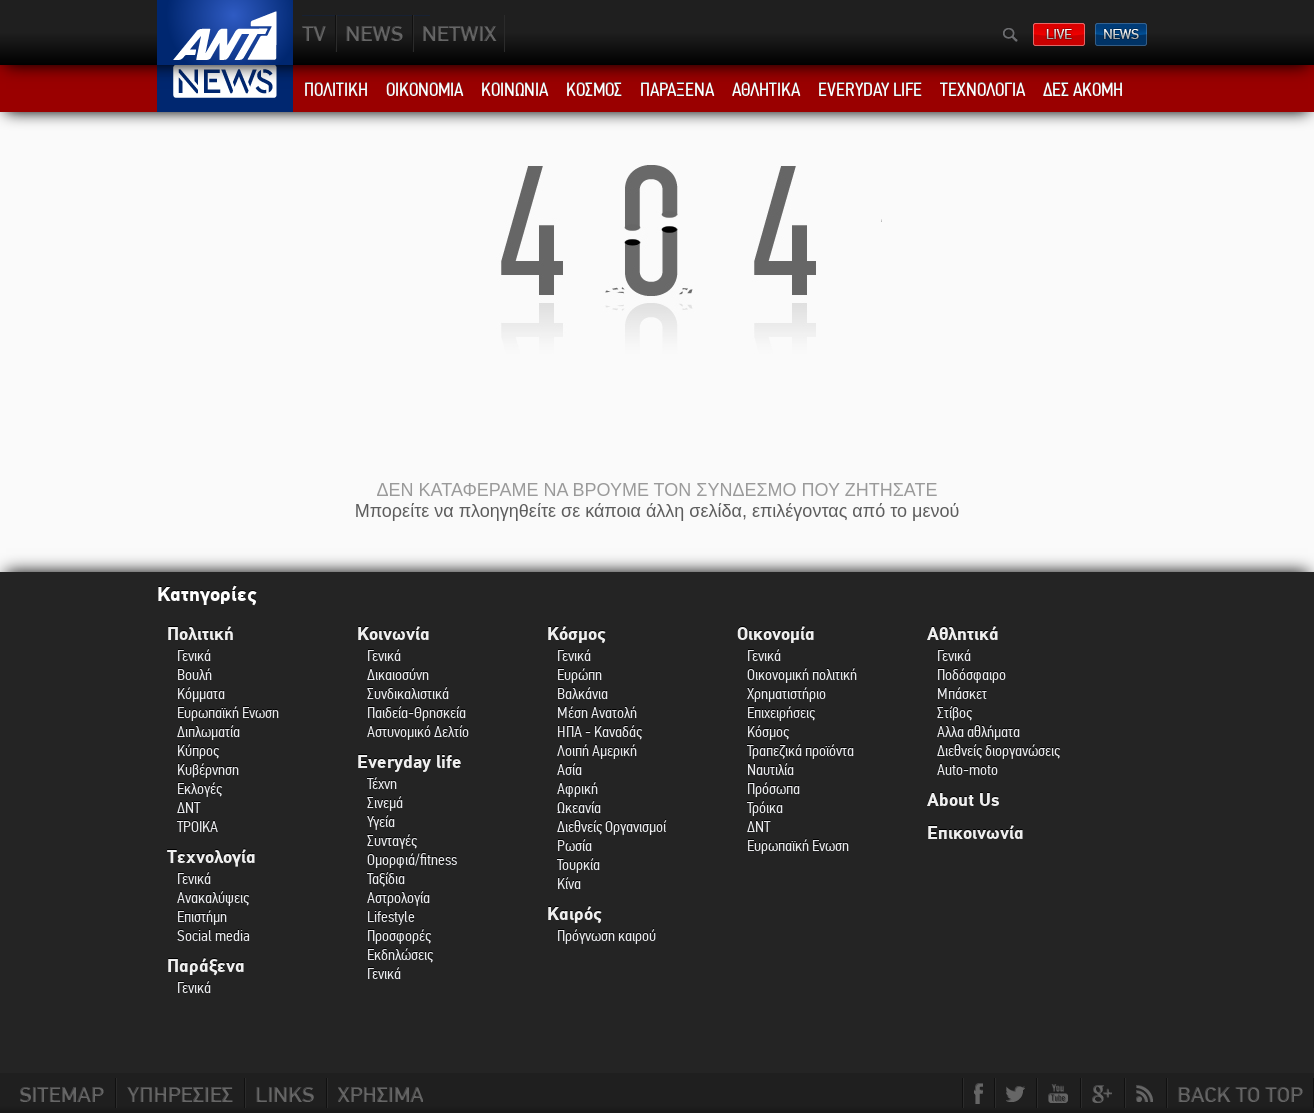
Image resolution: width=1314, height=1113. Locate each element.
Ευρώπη (579, 674)
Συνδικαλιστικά (408, 693)
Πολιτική (200, 634)
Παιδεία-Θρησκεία (416, 712)
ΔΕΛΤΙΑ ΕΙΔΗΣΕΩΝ (1121, 34)
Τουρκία (578, 864)
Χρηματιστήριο (786, 693)
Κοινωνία (393, 634)
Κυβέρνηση (208, 769)
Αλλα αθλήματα (978, 731)
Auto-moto (967, 769)
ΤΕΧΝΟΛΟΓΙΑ (982, 90)
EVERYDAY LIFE (870, 90)
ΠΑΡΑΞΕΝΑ (677, 90)
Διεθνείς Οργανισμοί (611, 826)
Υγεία (381, 821)
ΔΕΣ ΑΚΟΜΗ (1083, 90)
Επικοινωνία (975, 833)
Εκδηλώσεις (400, 954)
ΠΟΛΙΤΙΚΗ (336, 90)
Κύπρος (198, 750)
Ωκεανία (579, 807)
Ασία (569, 769)
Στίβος (954, 712)
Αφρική (577, 788)
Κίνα (569, 883)
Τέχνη (382, 783)
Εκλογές (199, 788)
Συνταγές (392, 840)
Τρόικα (765, 807)
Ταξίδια (386, 878)
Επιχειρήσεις (781, 712)
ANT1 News (225, 88)
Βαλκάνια (582, 693)
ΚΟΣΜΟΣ (594, 90)
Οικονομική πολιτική (802, 674)
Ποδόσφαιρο (971, 674)
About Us (963, 800)
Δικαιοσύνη (398, 674)
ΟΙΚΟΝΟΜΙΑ (424, 90)
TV (315, 33)
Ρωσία (574, 845)
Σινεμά (385, 802)
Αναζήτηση (1010, 35)
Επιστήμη (202, 916)
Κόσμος (576, 634)
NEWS (374, 33)
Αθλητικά (963, 634)
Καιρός (574, 914)
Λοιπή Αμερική (597, 750)
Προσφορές (399, 935)
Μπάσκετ (962, 693)
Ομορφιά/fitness (412, 859)
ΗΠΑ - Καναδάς (599, 731)
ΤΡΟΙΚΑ (197, 826)
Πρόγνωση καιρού (606, 935)
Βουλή (194, 674)
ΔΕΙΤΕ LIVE (1059, 34)
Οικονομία (776, 634)
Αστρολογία (398, 897)
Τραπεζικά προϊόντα (800, 750)
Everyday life (409, 762)
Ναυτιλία (770, 769)
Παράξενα (206, 966)
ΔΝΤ (188, 807)
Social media (213, 935)
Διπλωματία (208, 731)
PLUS (458, 33)
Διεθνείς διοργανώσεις (998, 750)
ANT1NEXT (567, 33)
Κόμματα (201, 693)
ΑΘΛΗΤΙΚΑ (766, 90)
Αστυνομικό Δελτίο (418, 731)
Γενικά (194, 655)
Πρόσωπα (773, 788)
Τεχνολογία (211, 857)
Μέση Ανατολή (597, 712)
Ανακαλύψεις (213, 897)
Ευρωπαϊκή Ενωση (228, 712)
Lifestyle (391, 916)
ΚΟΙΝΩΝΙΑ (514, 90)
